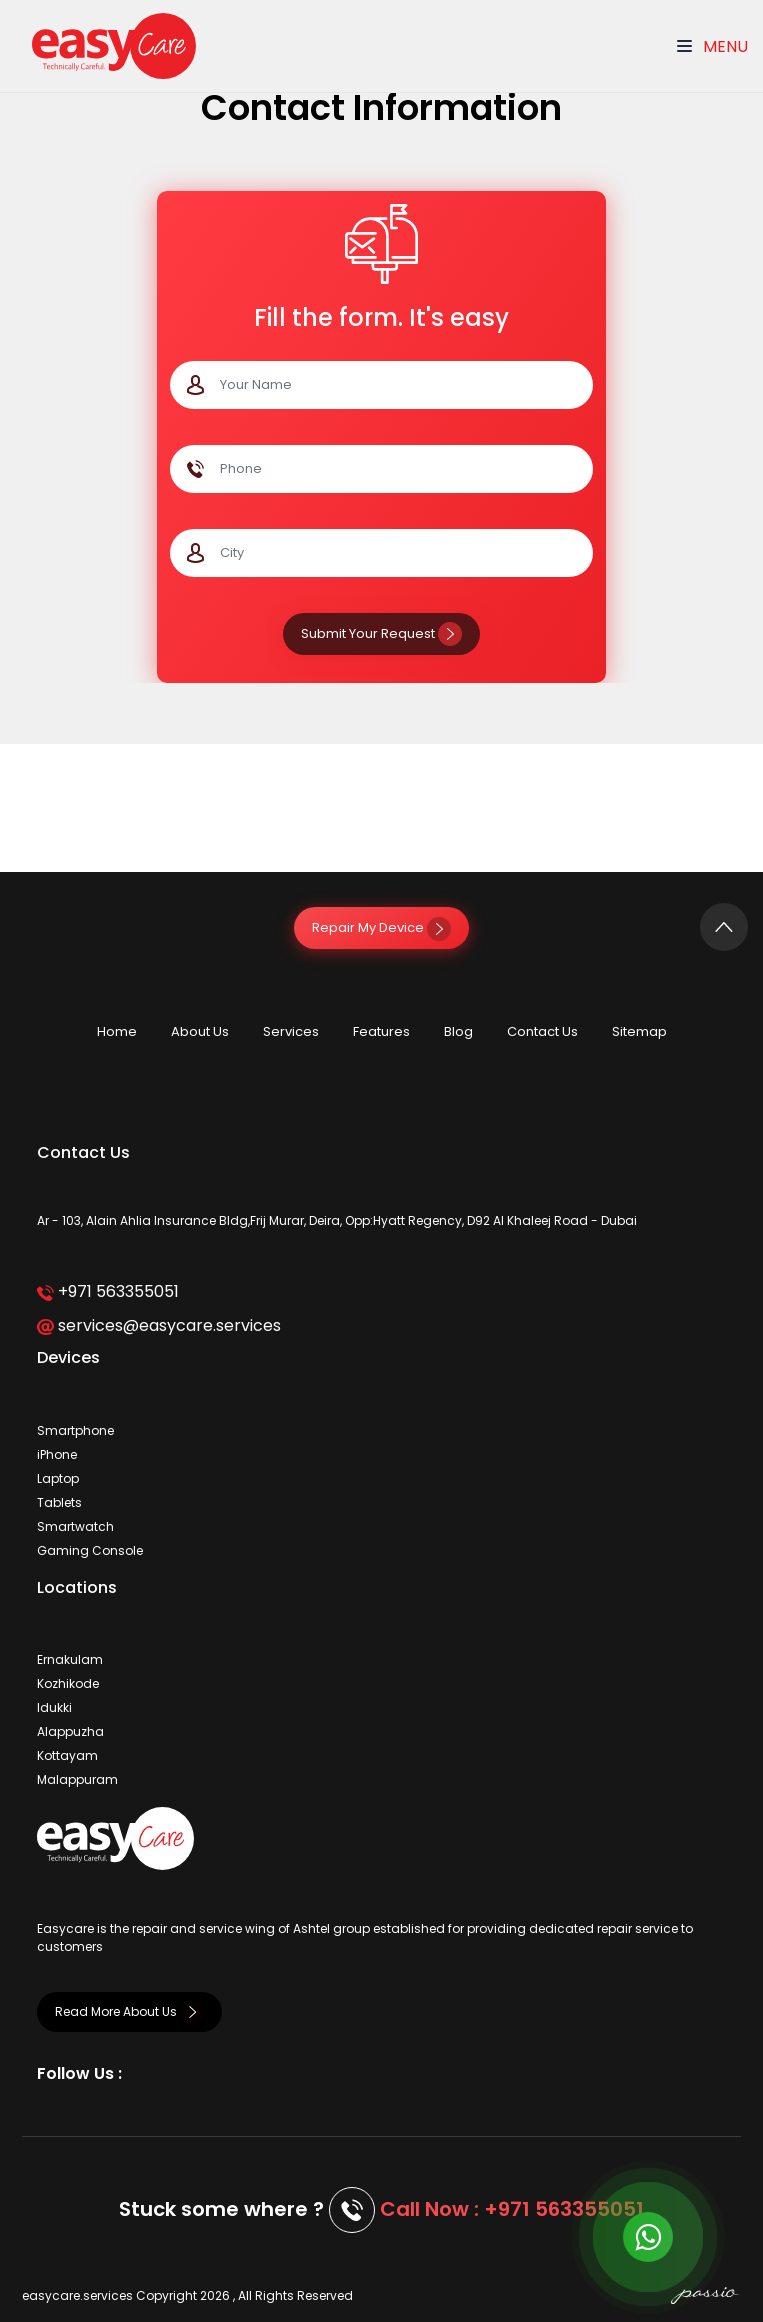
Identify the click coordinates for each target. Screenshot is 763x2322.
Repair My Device (381, 927)
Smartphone (75, 1430)
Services (291, 1031)
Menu (712, 46)
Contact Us (542, 1031)
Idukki (54, 1707)
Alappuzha (70, 1731)
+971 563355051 (107, 1291)
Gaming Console (90, 1550)
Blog (458, 1031)
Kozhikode (68, 1683)
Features (381, 1031)
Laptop (58, 1478)
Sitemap (639, 1031)
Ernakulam (70, 1659)
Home (117, 1031)
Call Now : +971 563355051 (512, 2209)
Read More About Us (129, 2011)
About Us (200, 1031)
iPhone (57, 1454)
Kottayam (67, 1755)
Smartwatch (75, 1526)
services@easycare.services (158, 1325)
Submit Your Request (381, 633)
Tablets (59, 1502)
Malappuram (77, 1779)
